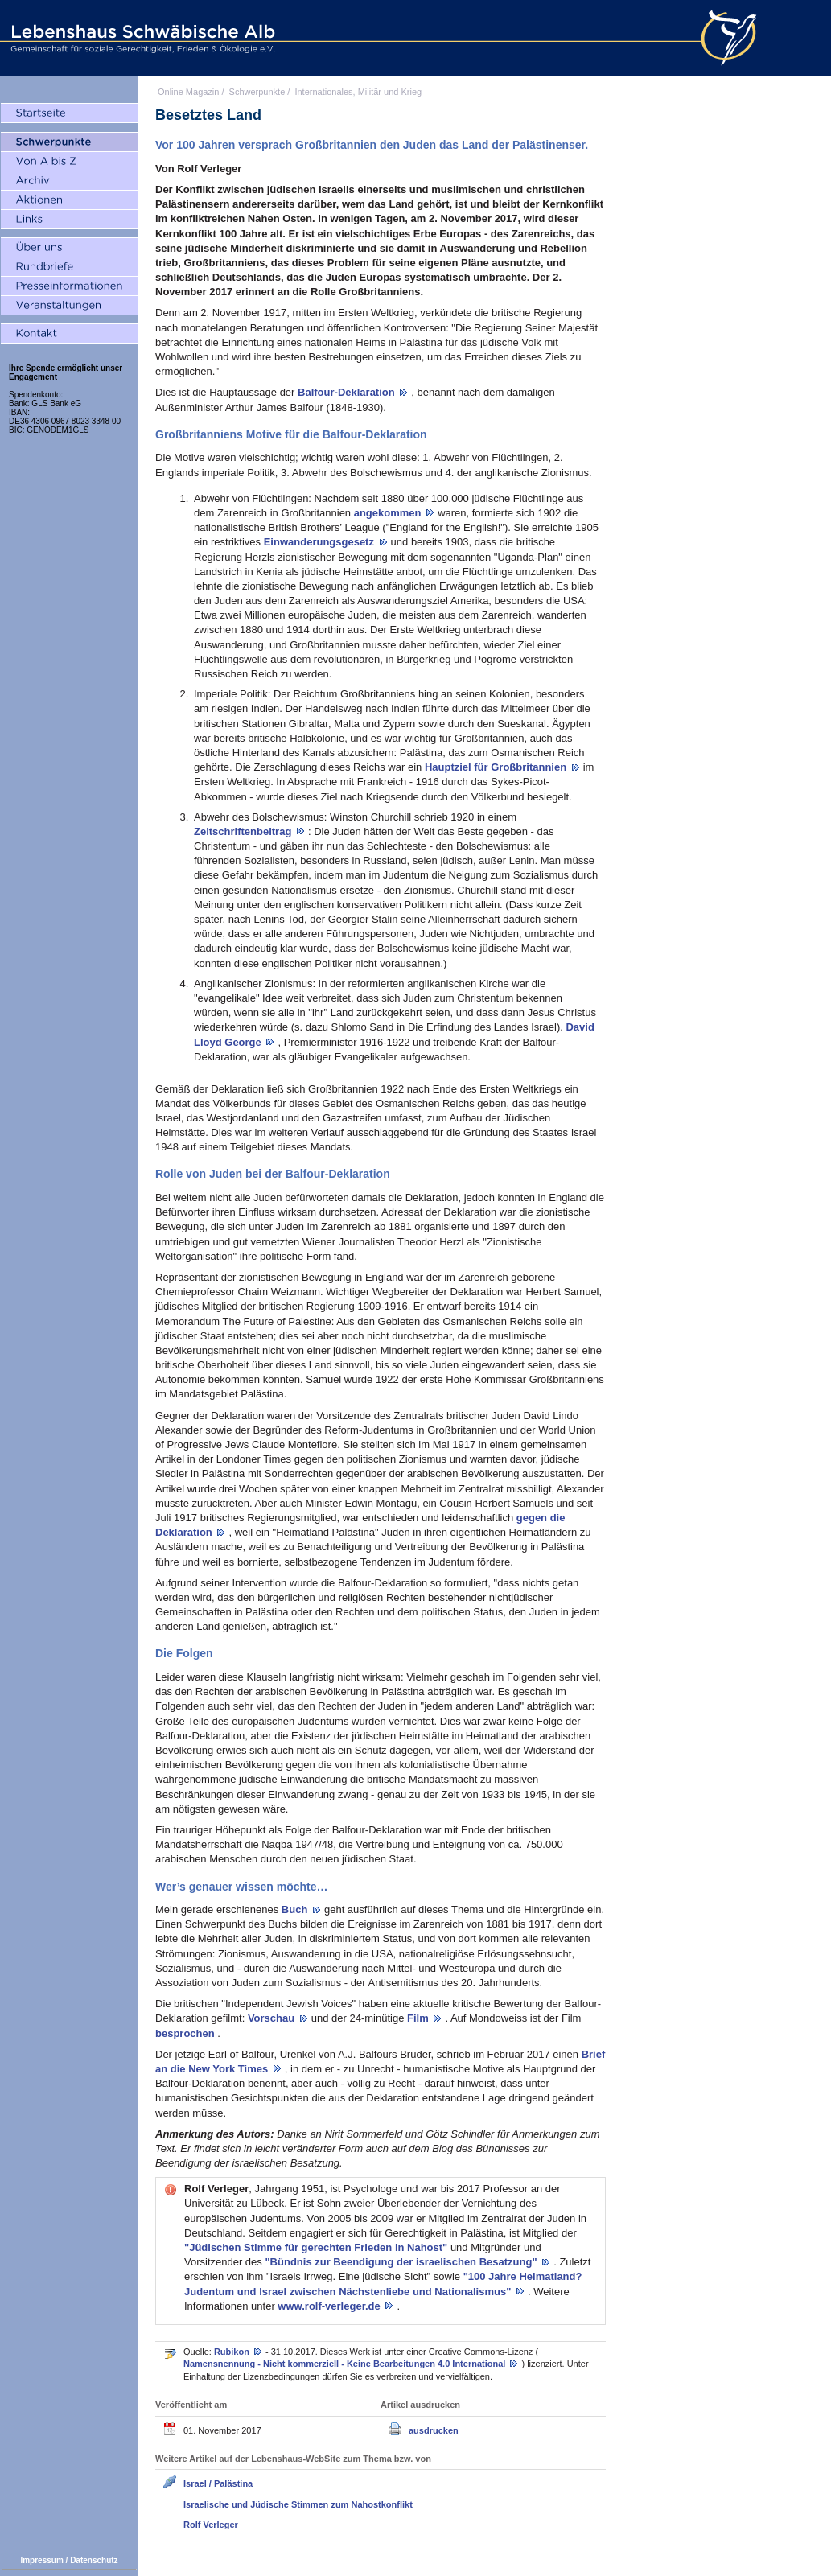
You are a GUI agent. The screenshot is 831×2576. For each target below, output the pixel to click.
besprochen (186, 2033)
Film (419, 2018)
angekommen (389, 513)
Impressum (41, 2560)
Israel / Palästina (218, 2483)
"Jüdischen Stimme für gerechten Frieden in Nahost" (317, 2247)
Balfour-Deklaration (347, 392)
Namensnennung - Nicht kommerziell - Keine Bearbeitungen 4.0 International (345, 2363)
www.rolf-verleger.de (330, 2306)
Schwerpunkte (257, 92)
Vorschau (273, 2018)
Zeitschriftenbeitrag (244, 831)
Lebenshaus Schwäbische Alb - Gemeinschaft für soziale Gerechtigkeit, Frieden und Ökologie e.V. (141, 38)
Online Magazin (188, 92)
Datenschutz (93, 2560)
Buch (296, 1909)
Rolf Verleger (210, 2524)
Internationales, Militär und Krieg (358, 92)
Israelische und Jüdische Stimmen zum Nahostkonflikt (298, 2504)
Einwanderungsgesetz (320, 542)
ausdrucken (434, 2430)
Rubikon (233, 2351)
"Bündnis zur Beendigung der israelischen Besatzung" (402, 2262)
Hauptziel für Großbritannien (497, 767)
